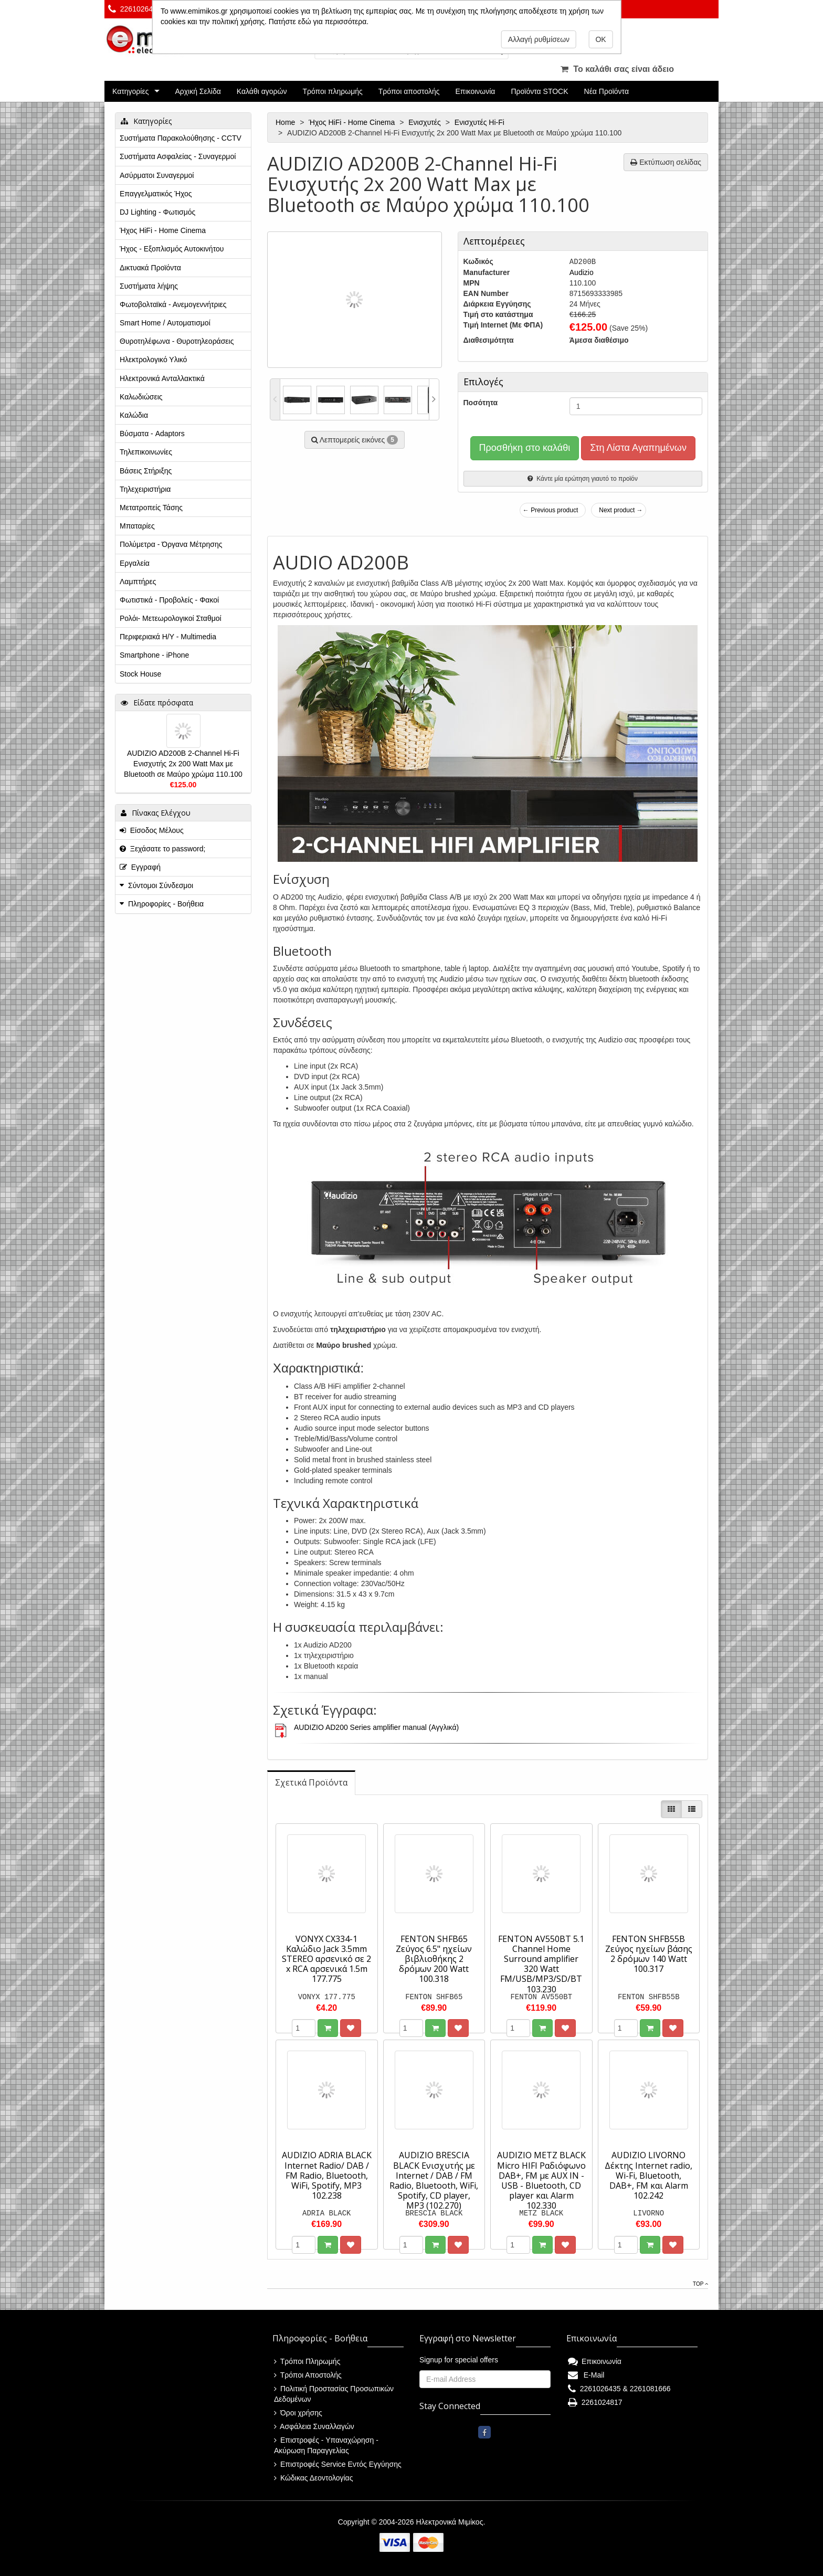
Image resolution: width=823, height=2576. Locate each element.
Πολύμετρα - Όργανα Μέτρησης (171, 544)
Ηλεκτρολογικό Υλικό (153, 359)
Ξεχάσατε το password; (162, 848)
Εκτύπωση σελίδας (665, 162)
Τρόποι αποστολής (409, 91)
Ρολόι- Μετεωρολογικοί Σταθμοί (170, 618)
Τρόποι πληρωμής (332, 91)
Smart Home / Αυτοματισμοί (165, 323)
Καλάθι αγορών (262, 91)
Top (700, 2284)
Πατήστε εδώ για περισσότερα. (318, 21)
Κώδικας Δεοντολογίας (313, 2478)
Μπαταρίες (137, 526)
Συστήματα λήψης (149, 286)
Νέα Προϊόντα (606, 91)
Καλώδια (134, 415)
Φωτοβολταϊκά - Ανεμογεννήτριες (173, 304)
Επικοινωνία (475, 91)
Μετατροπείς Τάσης (151, 507)
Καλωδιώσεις (141, 397)
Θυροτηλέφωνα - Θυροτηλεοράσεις (177, 341)
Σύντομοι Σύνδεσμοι (160, 885)
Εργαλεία (135, 563)
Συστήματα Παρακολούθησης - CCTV (180, 138)
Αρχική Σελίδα (197, 91)
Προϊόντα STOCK (539, 91)
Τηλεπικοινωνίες (146, 452)
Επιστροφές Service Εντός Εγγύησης (338, 2464)
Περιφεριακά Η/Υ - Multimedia (168, 636)
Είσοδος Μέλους (152, 830)
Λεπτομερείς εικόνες (354, 440)
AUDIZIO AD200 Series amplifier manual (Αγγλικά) (376, 1727)
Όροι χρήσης (298, 2413)
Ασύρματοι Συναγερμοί (157, 175)
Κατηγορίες (130, 91)
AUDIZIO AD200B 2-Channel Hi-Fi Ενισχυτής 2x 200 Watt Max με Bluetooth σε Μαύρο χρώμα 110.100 (183, 763)
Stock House (140, 674)
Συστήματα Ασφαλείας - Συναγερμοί (178, 156)
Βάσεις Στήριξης (146, 471)
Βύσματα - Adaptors (152, 433)
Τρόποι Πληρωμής (307, 2361)
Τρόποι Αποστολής (308, 2375)
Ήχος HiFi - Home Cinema (353, 122)
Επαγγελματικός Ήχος (156, 193)
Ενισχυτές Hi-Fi (481, 122)
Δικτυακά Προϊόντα (150, 267)
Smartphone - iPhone (154, 655)
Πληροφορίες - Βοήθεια (166, 904)
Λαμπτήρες (138, 581)
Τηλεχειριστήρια (145, 489)
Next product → (620, 510)
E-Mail (586, 2375)
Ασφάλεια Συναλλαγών (314, 2426)
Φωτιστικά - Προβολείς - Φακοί (169, 600)
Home (286, 122)
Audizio (581, 272)
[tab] (311, 1782)
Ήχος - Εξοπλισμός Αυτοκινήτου (172, 249)
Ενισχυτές (425, 122)
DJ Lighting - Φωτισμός (157, 212)
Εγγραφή (140, 867)
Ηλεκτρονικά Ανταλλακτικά (162, 378)
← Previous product (550, 510)
